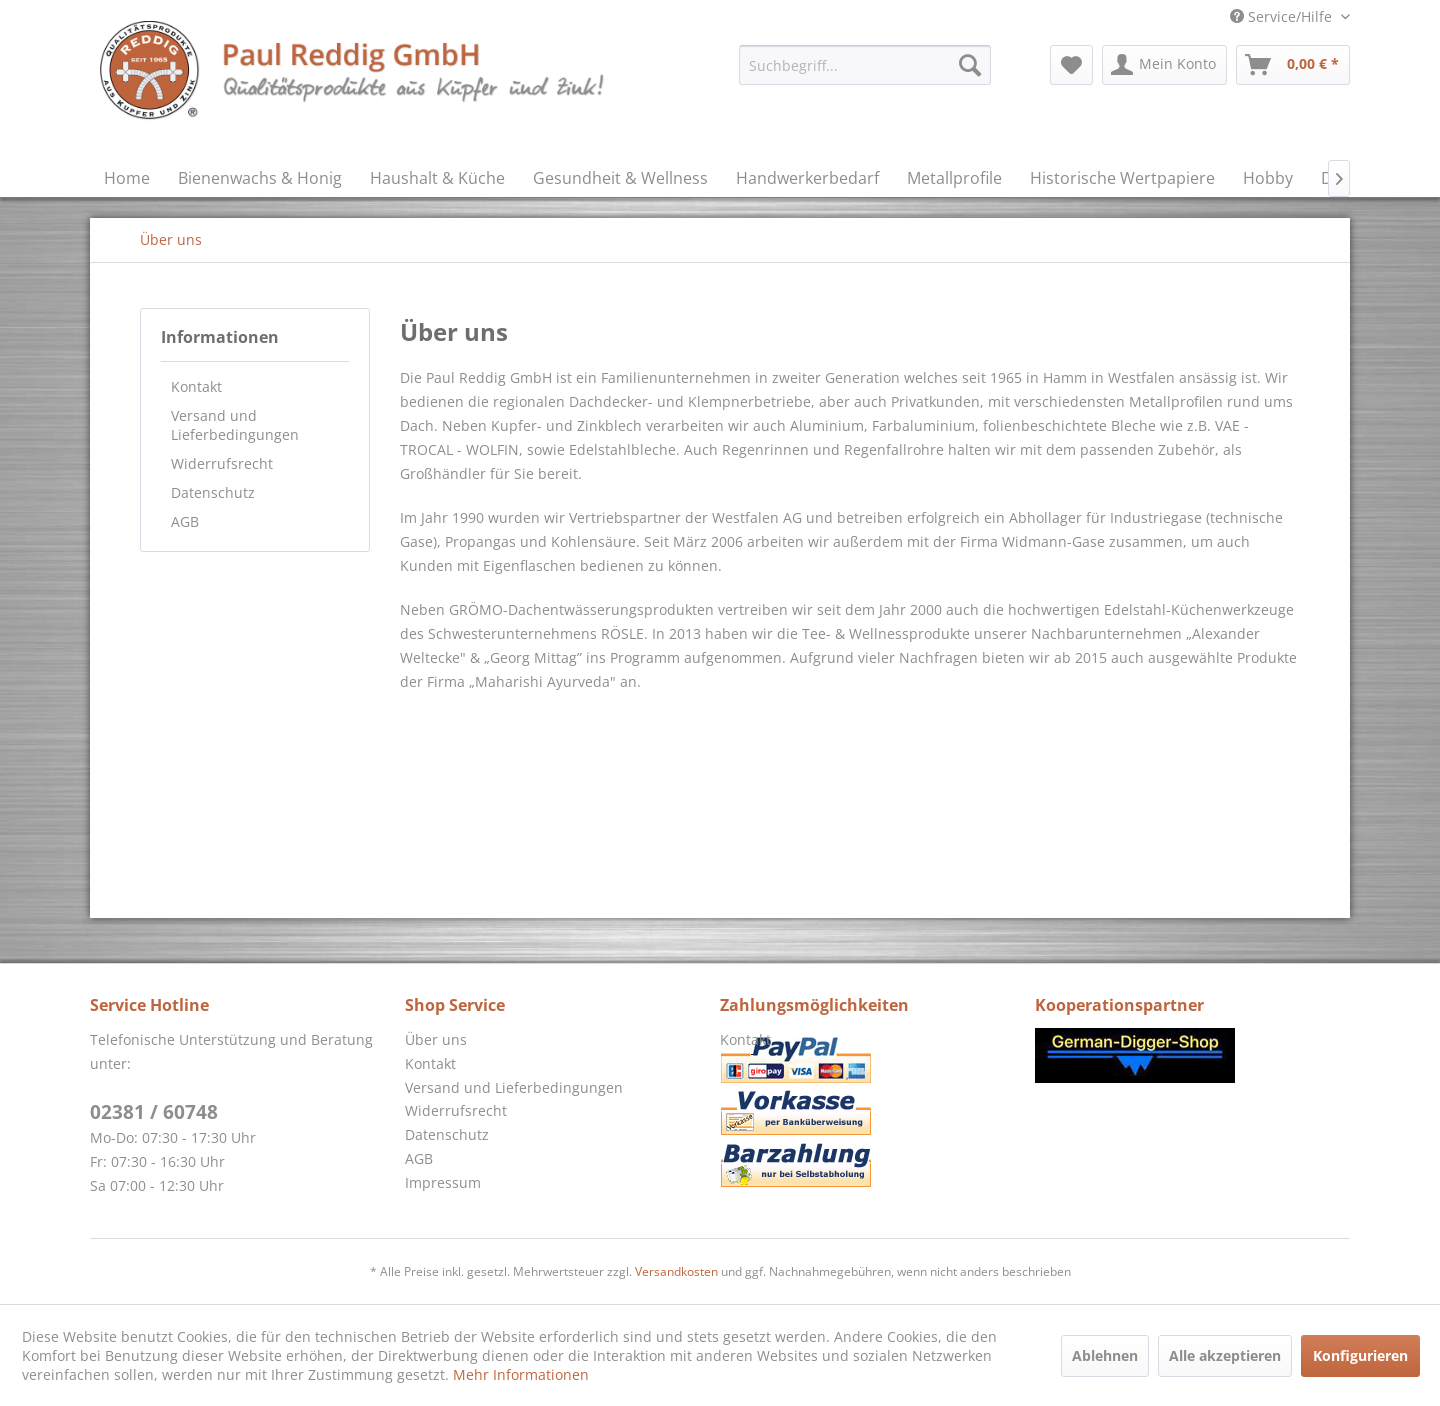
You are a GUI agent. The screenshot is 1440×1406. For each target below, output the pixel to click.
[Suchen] (970, 65)
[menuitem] (865, 65)
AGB (185, 521)
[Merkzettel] (1071, 65)
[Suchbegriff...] (865, 65)
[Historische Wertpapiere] (1122, 178)
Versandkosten (676, 1271)
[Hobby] (1268, 178)
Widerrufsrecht (222, 463)
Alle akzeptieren (1225, 1355)
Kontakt (196, 386)
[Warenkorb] (1293, 65)
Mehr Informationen (521, 1374)
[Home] (127, 178)
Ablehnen (1105, 1355)
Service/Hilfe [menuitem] (1283, 16)
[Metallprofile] (954, 178)
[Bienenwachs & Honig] (260, 178)
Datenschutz (213, 492)
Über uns (436, 1039)
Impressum (443, 1182)
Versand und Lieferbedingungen (235, 425)
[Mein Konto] (1164, 65)
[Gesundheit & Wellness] (620, 178)
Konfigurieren (1360, 1355)
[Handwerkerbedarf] (807, 178)
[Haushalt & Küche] (437, 178)
